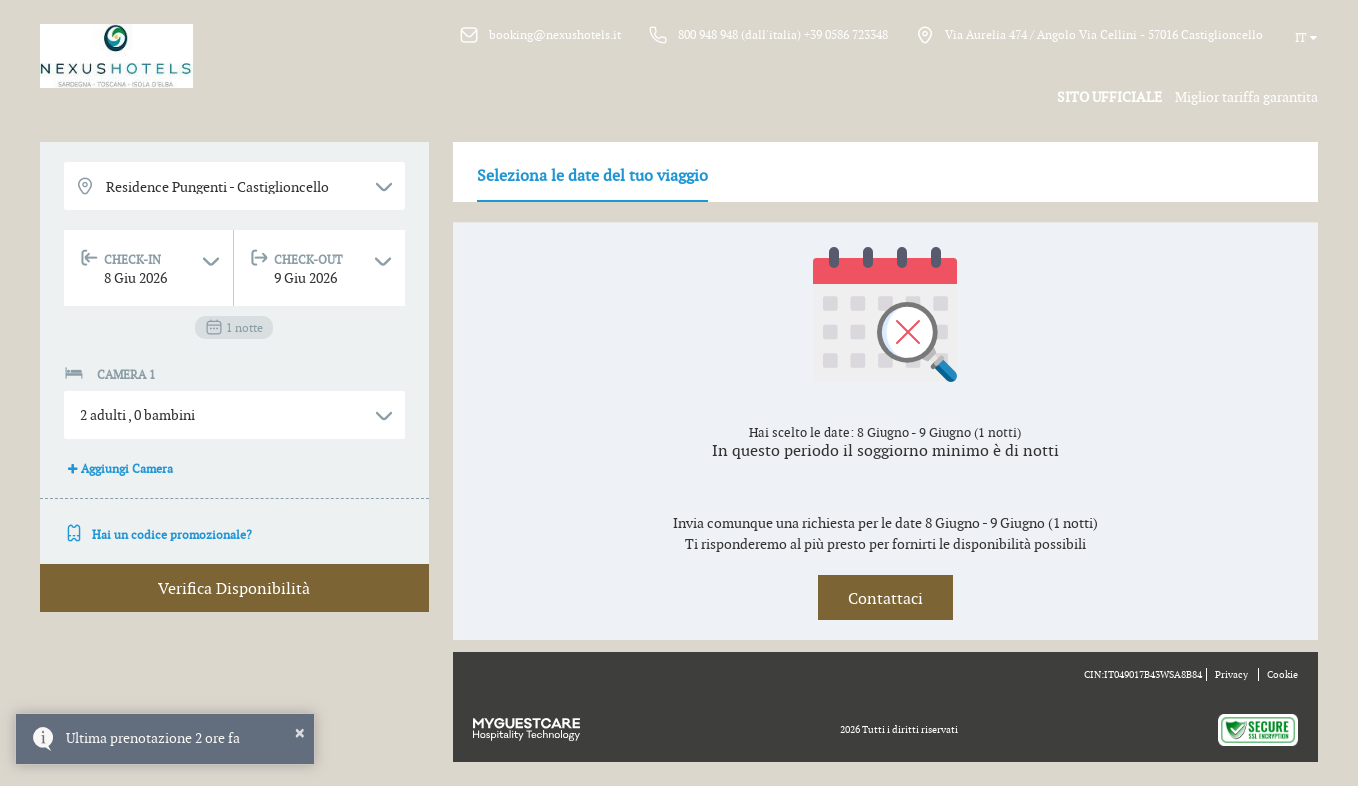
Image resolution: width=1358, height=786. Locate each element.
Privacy (1231, 674)
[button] (234, 415)
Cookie (1282, 674)
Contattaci (885, 598)
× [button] (299, 733)
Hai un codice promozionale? (158, 534)
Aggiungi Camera (118, 468)
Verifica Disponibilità (234, 588)
